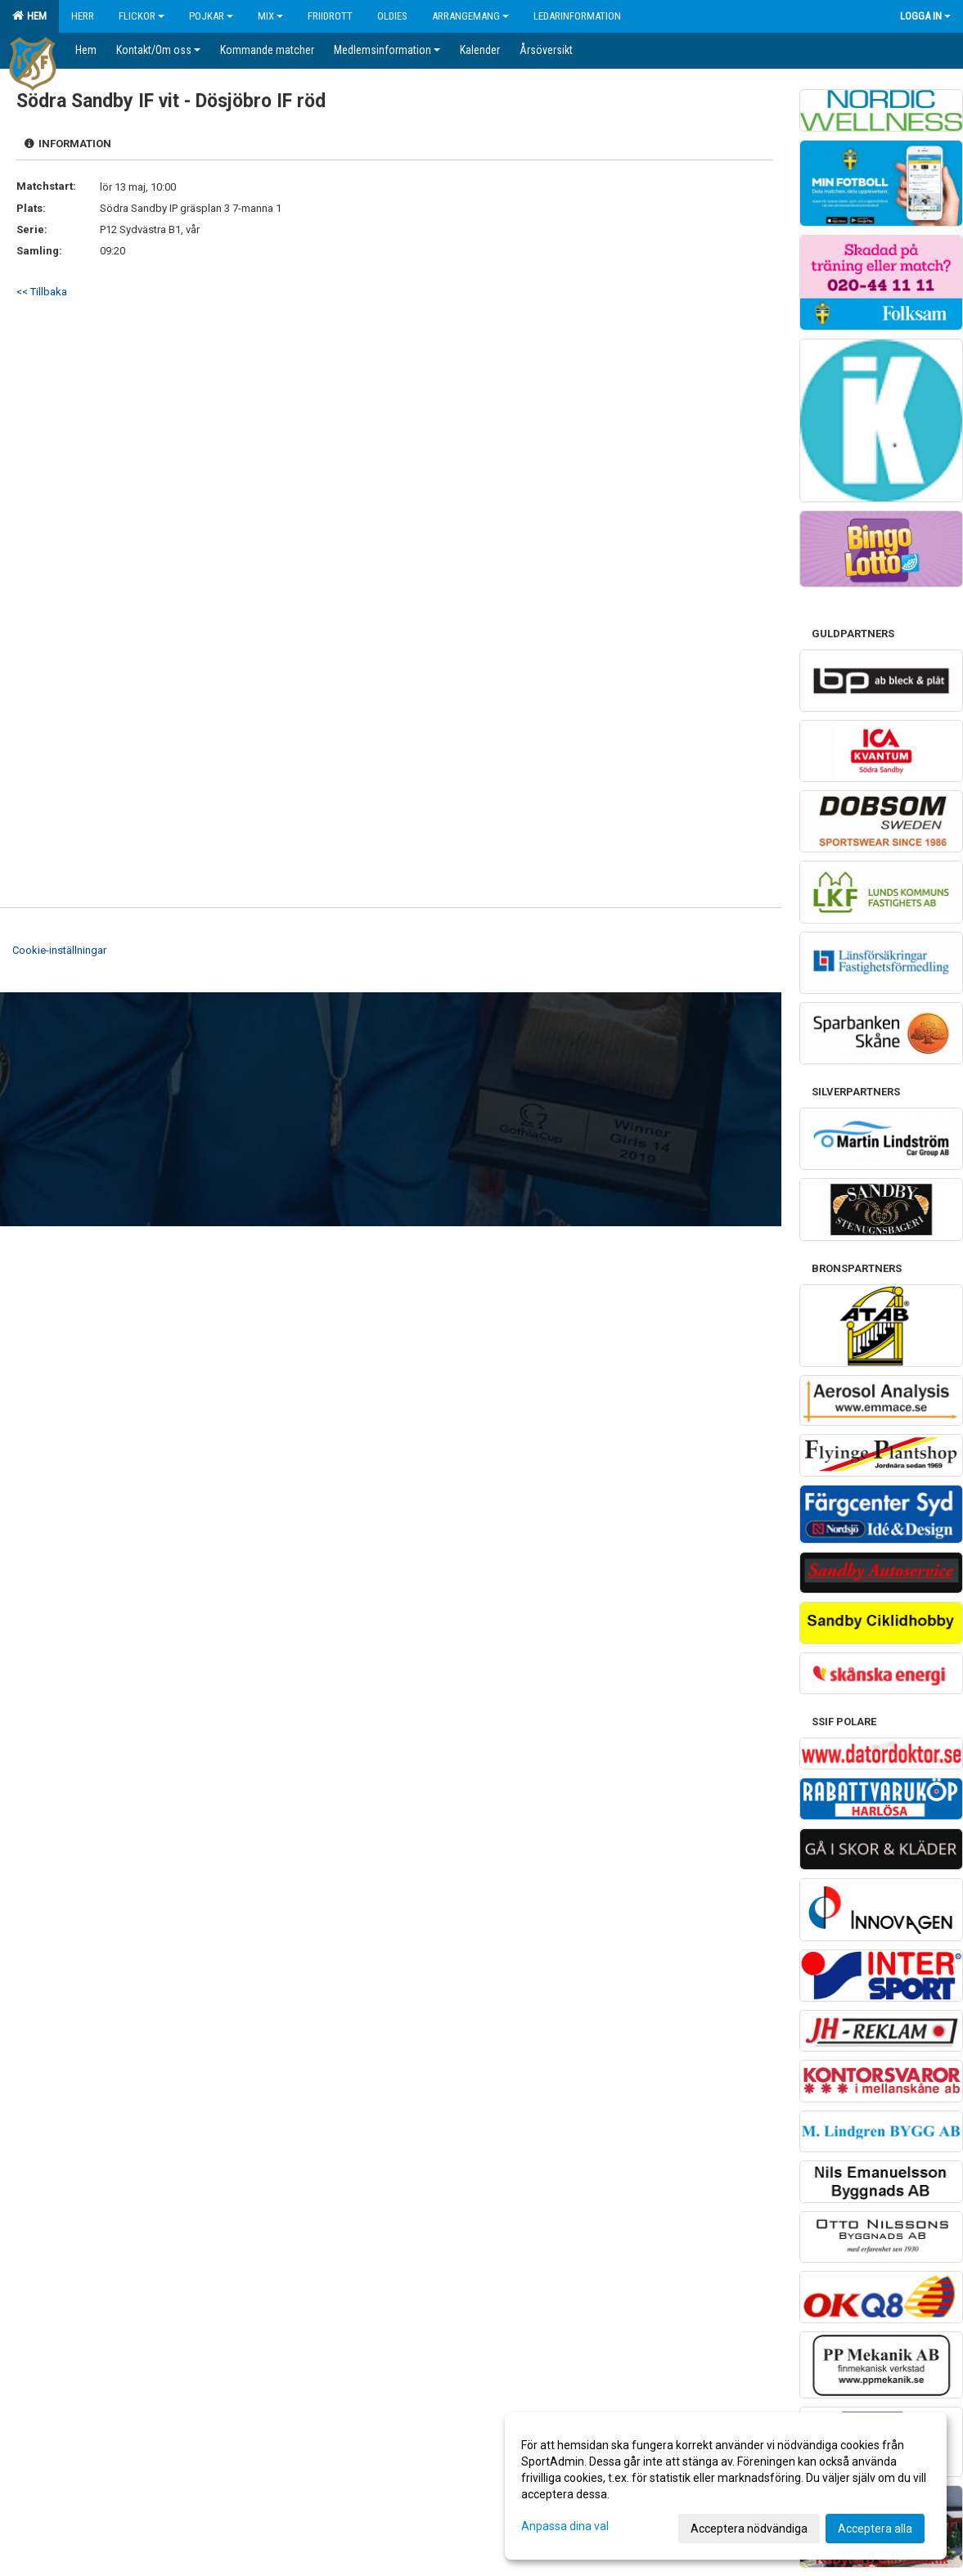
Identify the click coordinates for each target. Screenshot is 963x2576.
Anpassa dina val (565, 2526)
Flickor (141, 16)
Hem (29, 15)
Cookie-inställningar (59, 950)
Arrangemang (470, 16)
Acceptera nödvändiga (749, 2528)
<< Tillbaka (41, 291)
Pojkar (211, 16)
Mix (270, 16)
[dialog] (726, 2486)
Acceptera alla (875, 2528)
